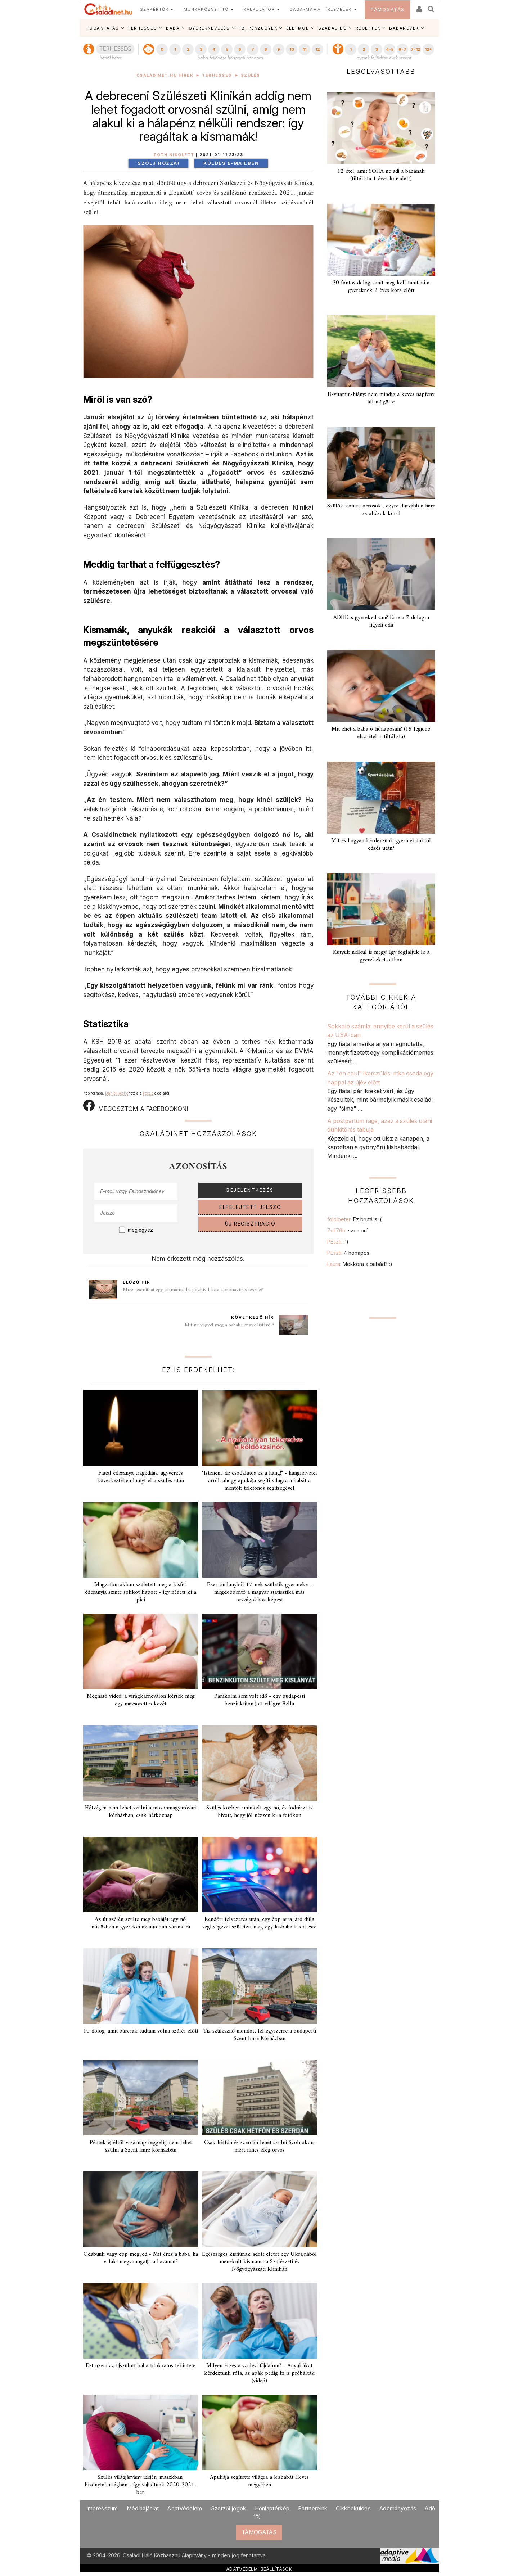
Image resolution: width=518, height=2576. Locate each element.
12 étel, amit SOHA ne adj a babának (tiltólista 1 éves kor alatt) (381, 175)
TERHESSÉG (142, 28)
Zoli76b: (349, 1230)
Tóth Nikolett (173, 155)
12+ (428, 49)
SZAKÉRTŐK (154, 9)
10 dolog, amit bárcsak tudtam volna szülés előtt (140, 2031)
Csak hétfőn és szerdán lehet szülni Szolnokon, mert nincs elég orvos (259, 2146)
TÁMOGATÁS (387, 9)
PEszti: (337, 1242)
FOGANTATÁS (102, 28)
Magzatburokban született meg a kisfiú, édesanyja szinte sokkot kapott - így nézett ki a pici (140, 1592)
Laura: (359, 1264)
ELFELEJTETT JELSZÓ (250, 1207)
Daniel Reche (116, 1093)
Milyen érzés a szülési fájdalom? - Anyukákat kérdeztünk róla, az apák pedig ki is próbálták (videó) (259, 2373)
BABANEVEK (404, 28)
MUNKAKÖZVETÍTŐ (206, 9)
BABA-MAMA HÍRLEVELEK (321, 9)
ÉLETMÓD (298, 28)
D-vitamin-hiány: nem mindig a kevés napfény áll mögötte (381, 398)
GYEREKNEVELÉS (209, 28)
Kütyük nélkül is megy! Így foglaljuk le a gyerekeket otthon (381, 956)
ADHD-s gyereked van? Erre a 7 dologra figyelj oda (381, 621)
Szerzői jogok (228, 2508)
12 (317, 49)
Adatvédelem (184, 2508)
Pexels (148, 1093)
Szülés (250, 75)
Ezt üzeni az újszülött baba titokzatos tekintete (140, 2366)
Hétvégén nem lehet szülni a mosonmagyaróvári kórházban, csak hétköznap (141, 1812)
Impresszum (102, 2508)
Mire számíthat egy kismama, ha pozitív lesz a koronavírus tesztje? (193, 1289)
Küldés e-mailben (231, 163)
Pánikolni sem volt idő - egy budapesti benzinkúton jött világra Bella (259, 1700)
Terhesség (217, 75)
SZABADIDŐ (332, 28)
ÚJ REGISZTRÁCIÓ (250, 1224)
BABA (173, 28)
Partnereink (312, 2508)
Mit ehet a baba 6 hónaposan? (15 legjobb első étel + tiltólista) (381, 733)
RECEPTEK (368, 28)
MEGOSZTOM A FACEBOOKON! (135, 1106)
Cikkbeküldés (353, 2508)
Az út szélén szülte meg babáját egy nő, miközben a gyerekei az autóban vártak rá (140, 1923)
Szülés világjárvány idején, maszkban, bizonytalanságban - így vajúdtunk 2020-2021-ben (141, 2485)
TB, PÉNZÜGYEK (258, 28)
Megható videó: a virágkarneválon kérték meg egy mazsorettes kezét (141, 1700)
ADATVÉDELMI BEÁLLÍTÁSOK (259, 2569)
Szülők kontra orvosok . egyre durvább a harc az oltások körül (381, 510)
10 (291, 49)
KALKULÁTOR (259, 9)
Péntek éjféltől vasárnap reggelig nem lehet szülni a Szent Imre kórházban (141, 2146)
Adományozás (397, 2508)
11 (304, 49)
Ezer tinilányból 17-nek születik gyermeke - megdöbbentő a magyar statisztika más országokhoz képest (259, 1592)
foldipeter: (354, 1219)
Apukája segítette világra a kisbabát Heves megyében (259, 2481)
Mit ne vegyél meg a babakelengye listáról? (229, 1325)
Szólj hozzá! (158, 163)
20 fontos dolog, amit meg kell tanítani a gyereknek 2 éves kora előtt (381, 287)
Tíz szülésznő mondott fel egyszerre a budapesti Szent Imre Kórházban (259, 2035)
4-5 (389, 49)
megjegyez (140, 1230)
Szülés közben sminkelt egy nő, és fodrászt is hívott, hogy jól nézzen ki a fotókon (259, 1812)
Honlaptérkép (272, 2508)
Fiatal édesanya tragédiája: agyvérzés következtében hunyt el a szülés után (140, 1477)
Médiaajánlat (143, 2508)
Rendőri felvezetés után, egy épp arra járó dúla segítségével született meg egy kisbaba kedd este (259, 1923)
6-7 (402, 49)
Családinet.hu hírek (165, 75)
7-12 (415, 49)
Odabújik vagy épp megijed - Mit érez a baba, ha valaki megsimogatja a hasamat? (141, 2258)
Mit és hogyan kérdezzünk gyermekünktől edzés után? (381, 844)
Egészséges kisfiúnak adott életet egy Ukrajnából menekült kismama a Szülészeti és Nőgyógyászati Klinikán (259, 2261)
